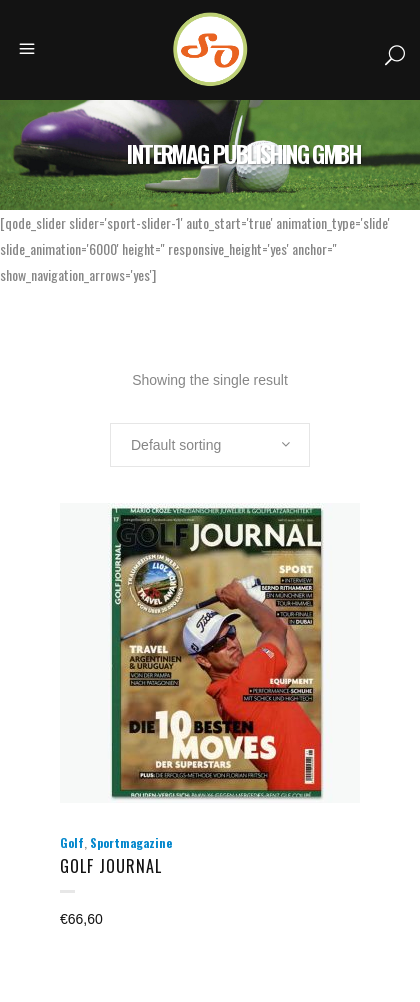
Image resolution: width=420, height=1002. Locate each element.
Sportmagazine (131, 842)
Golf (72, 842)
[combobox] (210, 445)
